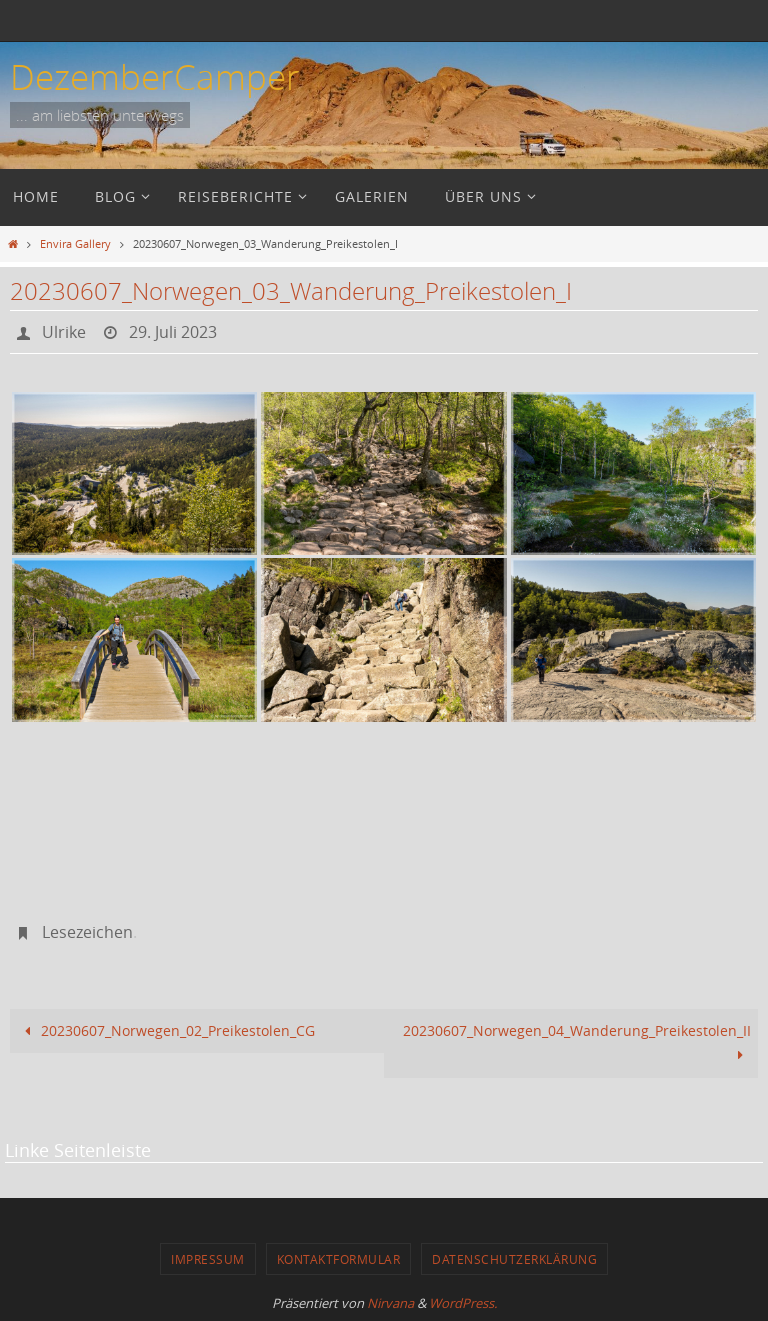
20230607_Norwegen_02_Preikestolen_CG (166, 1030)
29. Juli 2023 (173, 332)
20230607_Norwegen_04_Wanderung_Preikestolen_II (577, 1042)
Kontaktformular (339, 1259)
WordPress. (463, 1303)
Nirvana (390, 1303)
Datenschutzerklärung (514, 1259)
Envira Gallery (75, 243)
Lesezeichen (87, 932)
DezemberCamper (155, 76)
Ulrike (64, 332)
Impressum (208, 1259)
